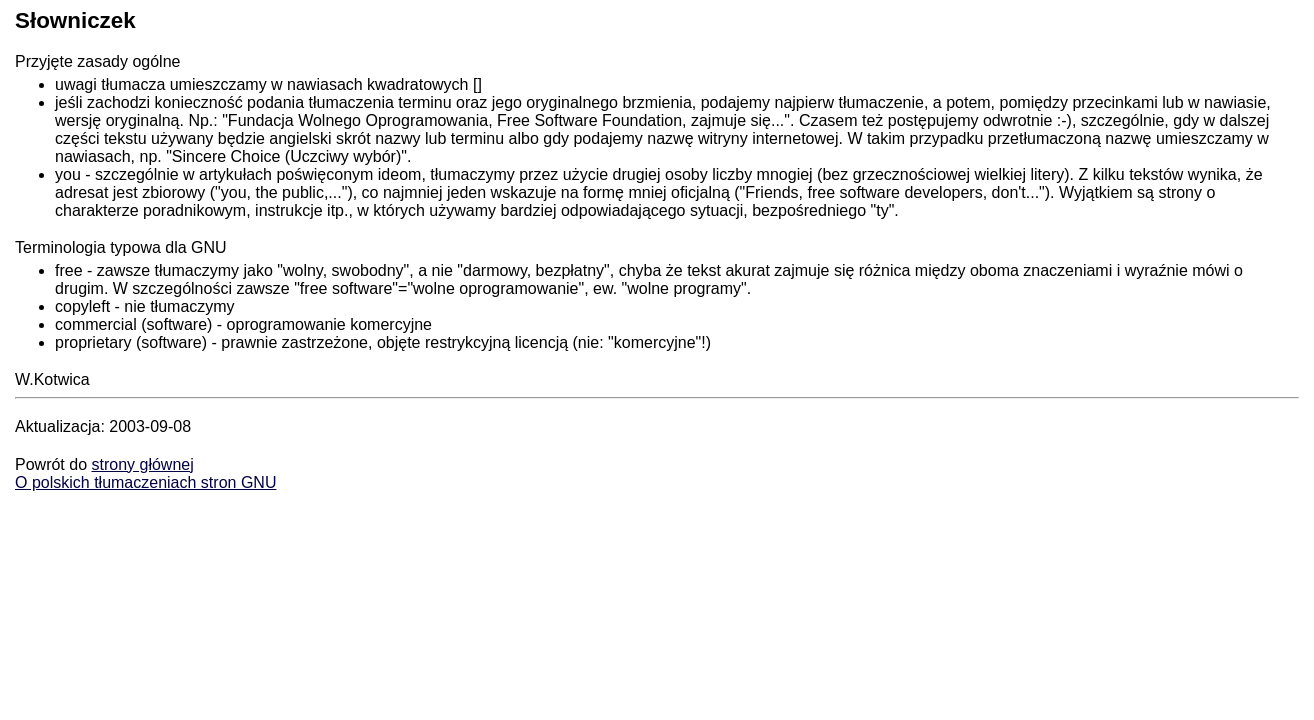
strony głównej (142, 464)
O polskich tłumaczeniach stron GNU (145, 482)
